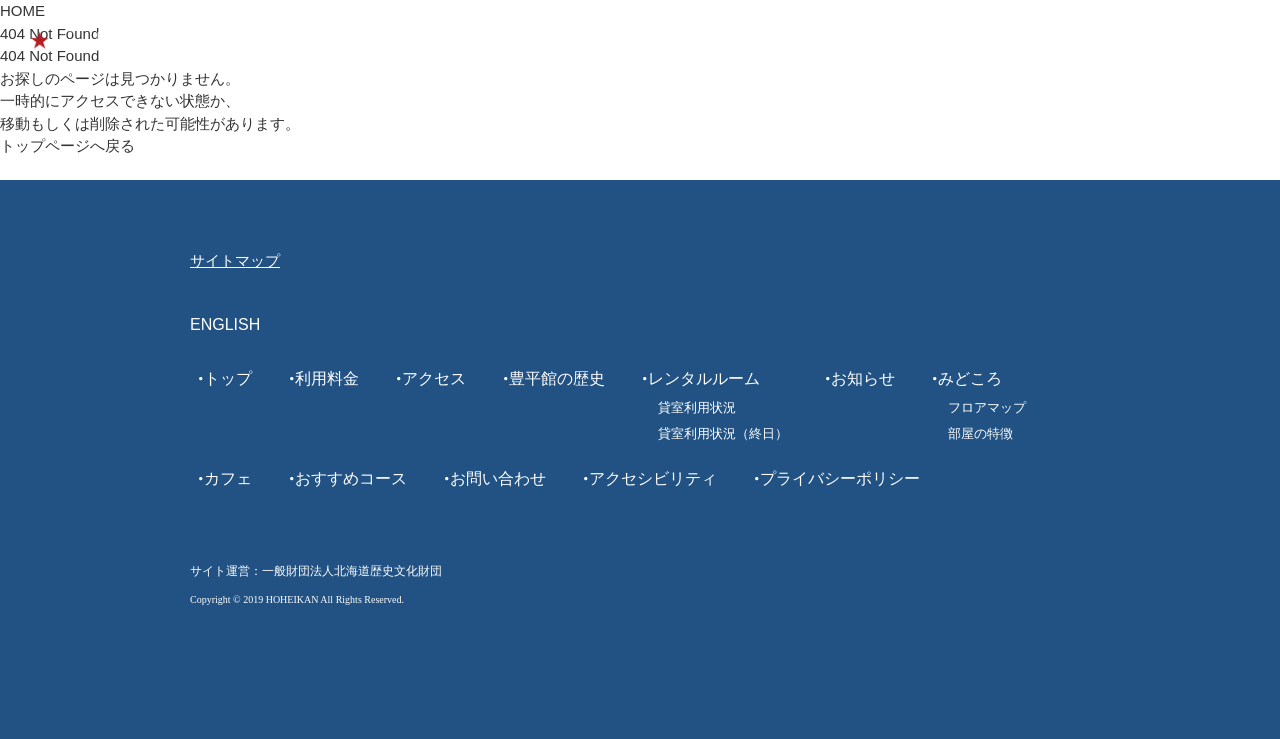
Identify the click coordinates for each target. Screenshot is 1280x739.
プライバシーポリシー (840, 478)
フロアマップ (987, 407)
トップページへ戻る (67, 145)
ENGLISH (1147, 40)
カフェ (791, 40)
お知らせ (863, 378)
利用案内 (499, 40)
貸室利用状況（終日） (723, 433)
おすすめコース (896, 40)
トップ (228, 378)
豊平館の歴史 (604, 40)
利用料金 (327, 378)
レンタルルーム (1031, 40)
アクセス (434, 378)
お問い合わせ (498, 478)
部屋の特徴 (980, 433)
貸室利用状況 (697, 407)
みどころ (709, 40)
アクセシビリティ (653, 478)
